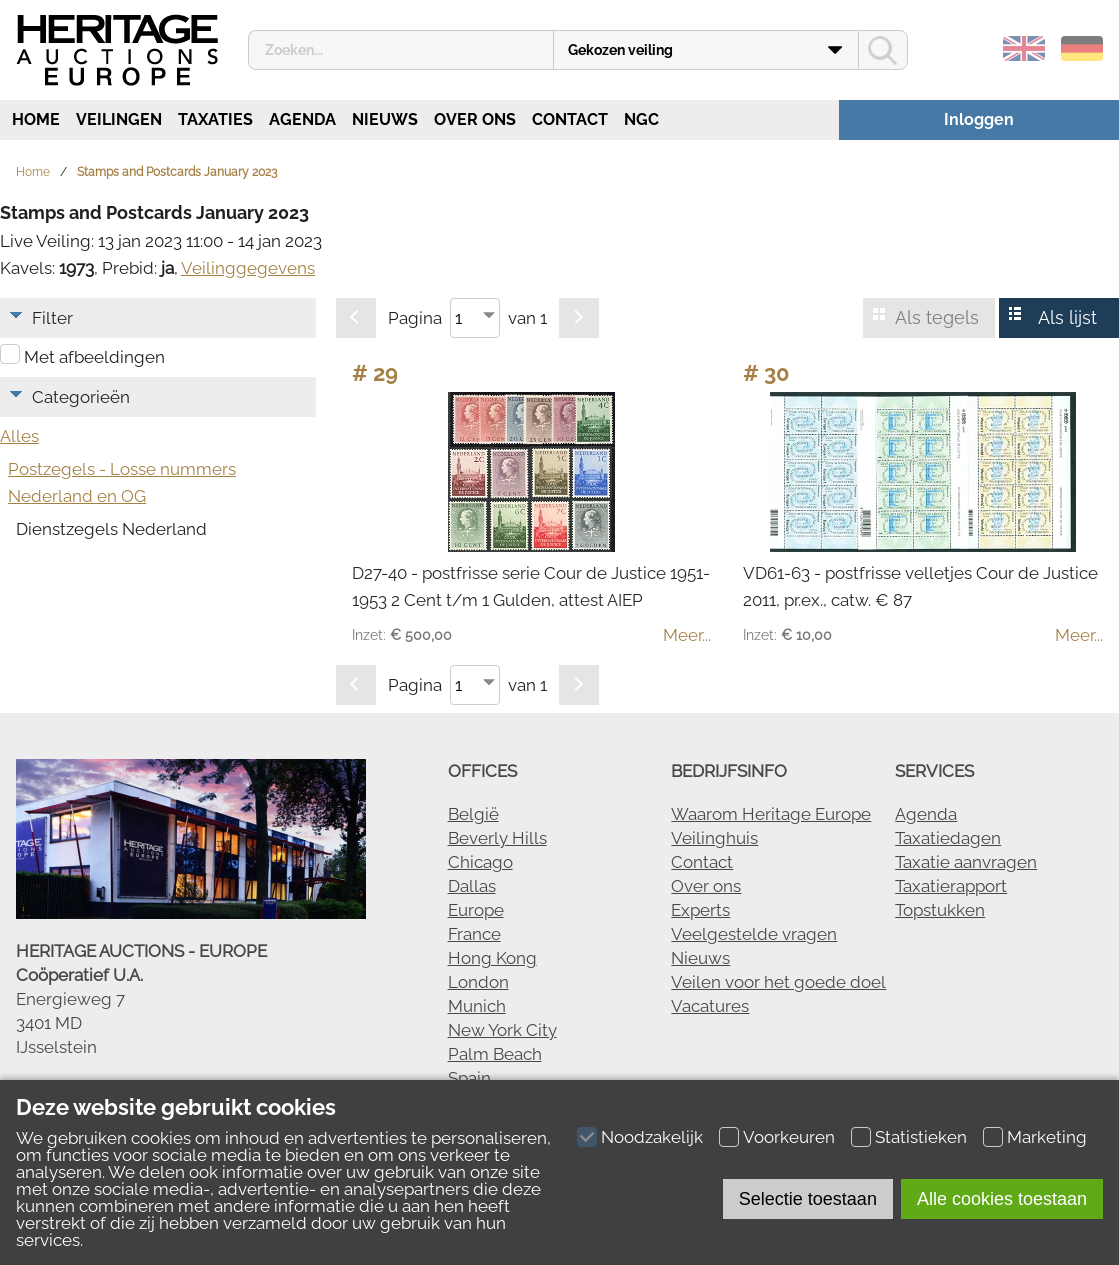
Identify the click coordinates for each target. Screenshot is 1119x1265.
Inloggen (979, 119)
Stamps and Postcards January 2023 (177, 172)
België (473, 814)
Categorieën (81, 397)
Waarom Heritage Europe (771, 814)
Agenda (302, 119)
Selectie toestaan (808, 1199)
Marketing (1047, 1137)
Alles (19, 436)
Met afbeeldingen (94, 357)
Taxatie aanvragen (966, 862)
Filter (52, 318)
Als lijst (1067, 317)
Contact (570, 119)
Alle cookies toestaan (1002, 1199)
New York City (502, 1030)
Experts (700, 910)
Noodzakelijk (652, 1137)
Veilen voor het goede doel (778, 982)
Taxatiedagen (948, 838)
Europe (476, 910)
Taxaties (215, 119)
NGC (641, 119)
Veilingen (119, 119)
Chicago (480, 862)
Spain (469, 1078)
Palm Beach (495, 1054)
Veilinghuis (714, 838)
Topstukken (940, 910)
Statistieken (921, 1137)
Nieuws (385, 119)
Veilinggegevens (248, 268)
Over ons (475, 119)
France (474, 934)
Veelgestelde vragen (754, 934)
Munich (477, 1006)
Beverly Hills (497, 838)
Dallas (472, 886)
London (478, 982)
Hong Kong (492, 958)
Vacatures (710, 1006)
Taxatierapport (951, 886)
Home (34, 119)
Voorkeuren (789, 1137)
